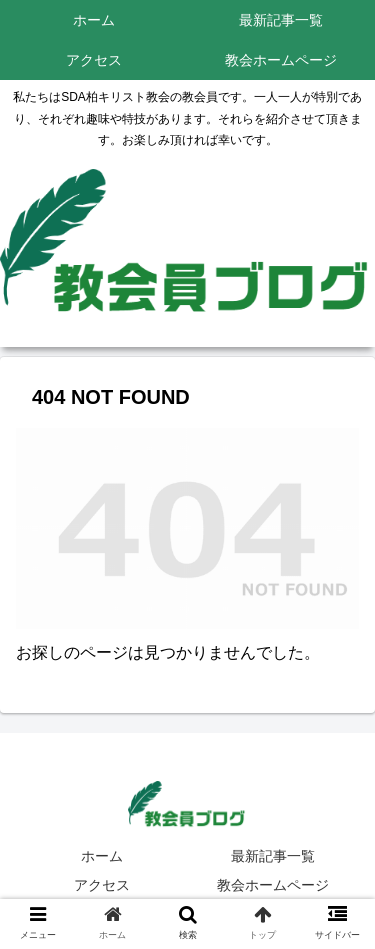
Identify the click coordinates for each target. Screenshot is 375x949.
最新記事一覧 (273, 856)
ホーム (102, 856)
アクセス (102, 885)
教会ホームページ (273, 885)
